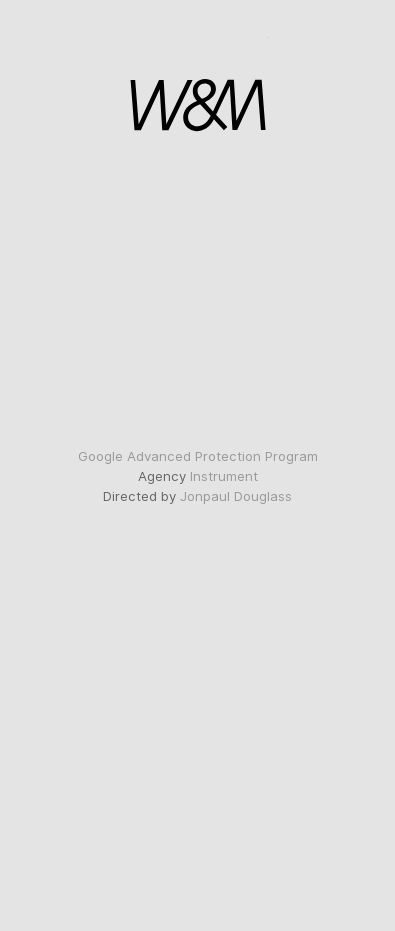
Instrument (224, 476)
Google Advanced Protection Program (198, 456)
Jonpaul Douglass (236, 496)
